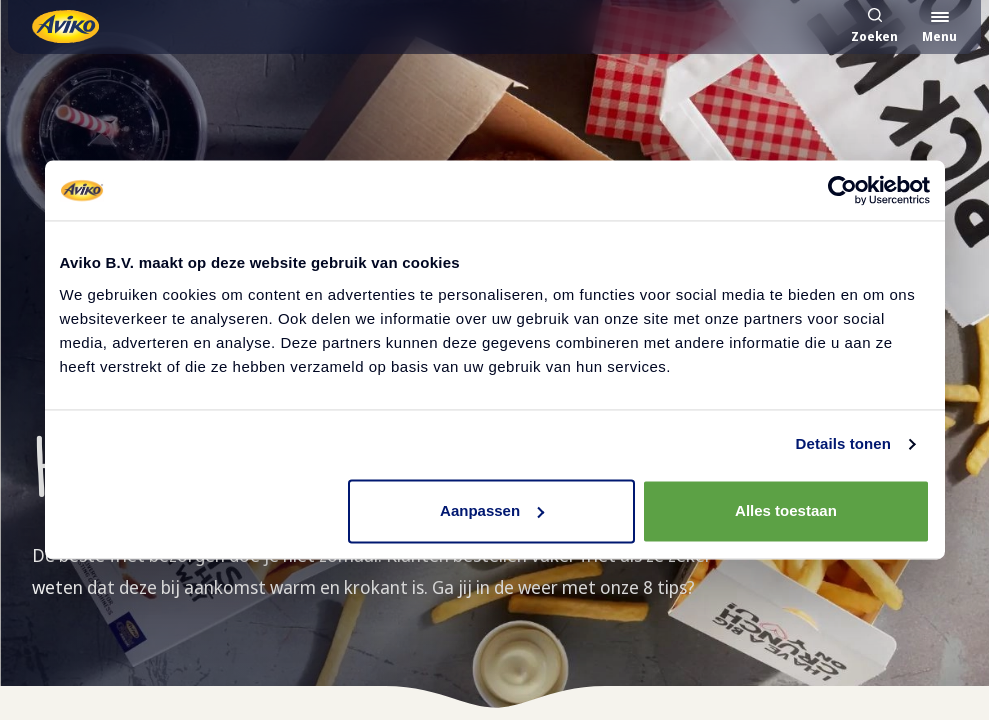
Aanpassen (492, 510)
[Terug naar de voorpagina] (65, 26)
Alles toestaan (786, 510)
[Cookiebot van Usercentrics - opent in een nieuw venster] (842, 190)
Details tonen (843, 443)
